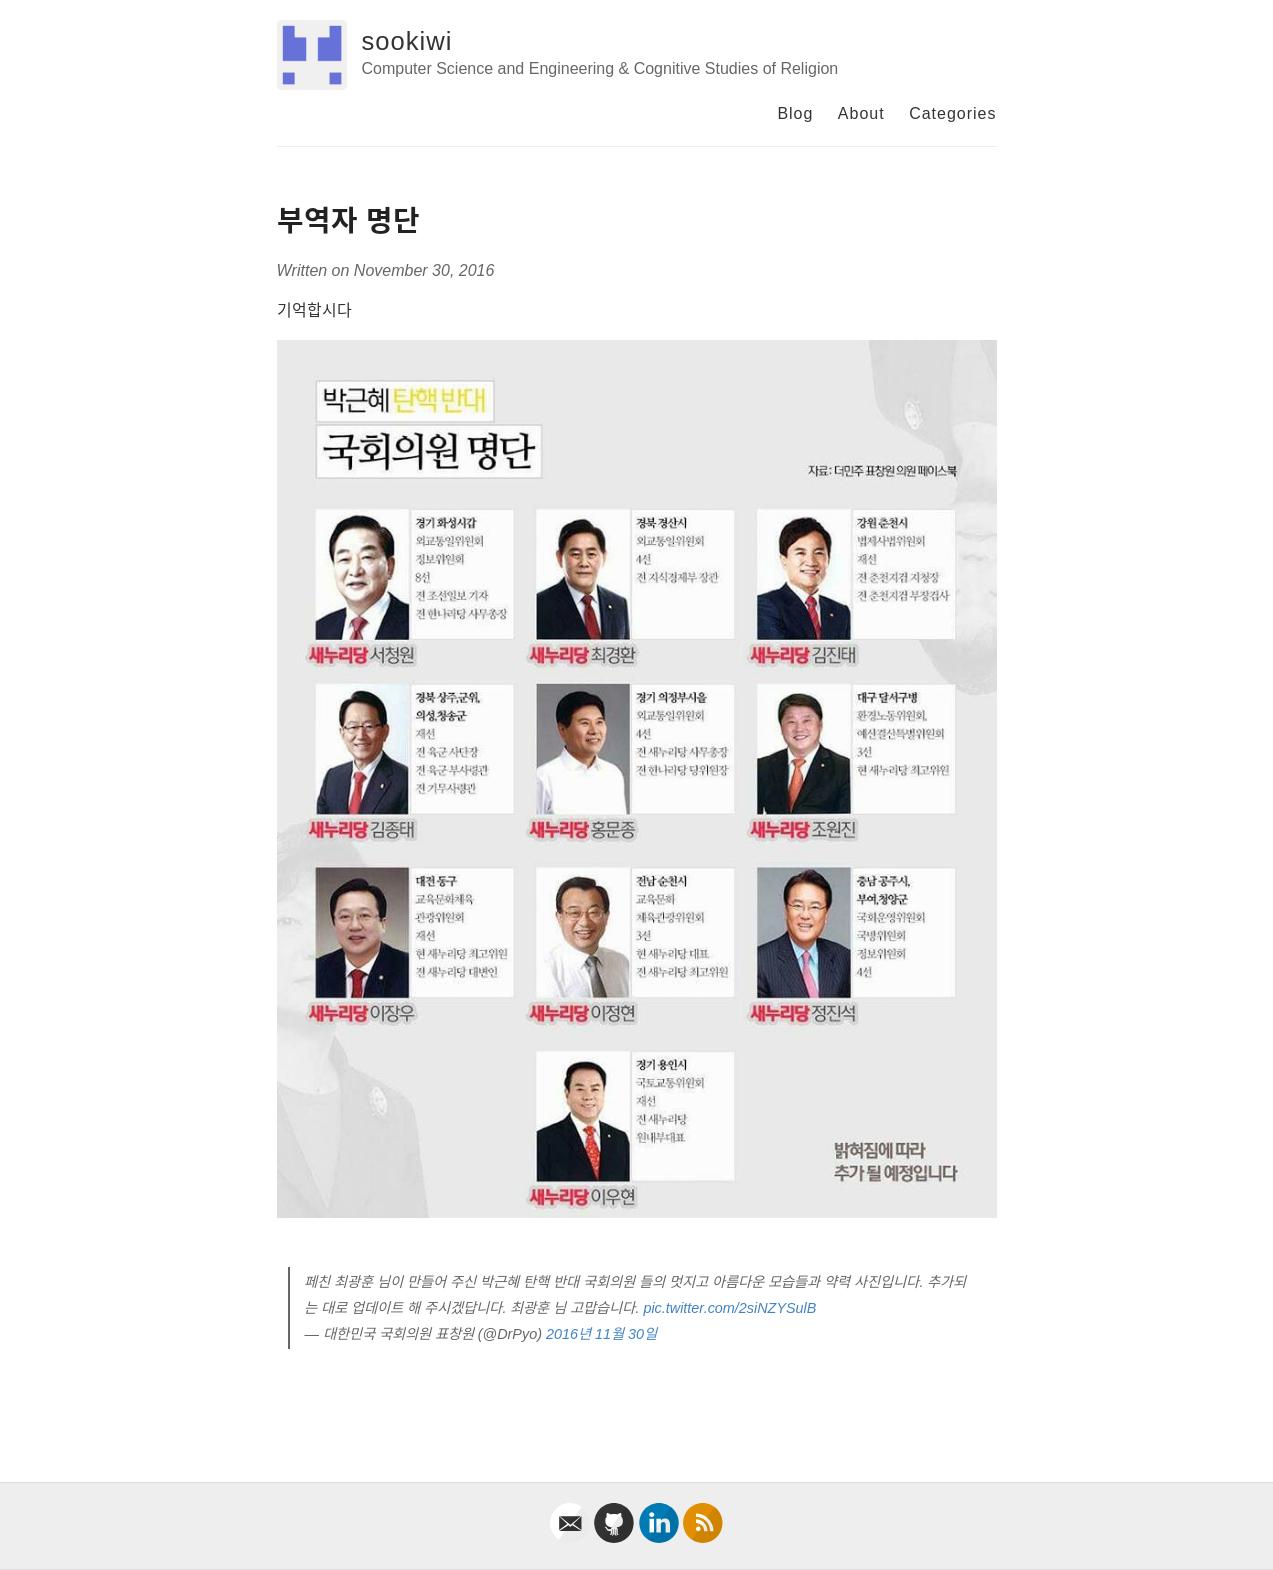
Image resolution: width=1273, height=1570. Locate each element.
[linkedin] (661, 1537)
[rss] (703, 1537)
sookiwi (407, 41)
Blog (795, 113)
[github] (616, 1537)
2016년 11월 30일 (601, 1334)
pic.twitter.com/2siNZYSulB (729, 1308)
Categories (952, 113)
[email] (572, 1537)
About (861, 113)
